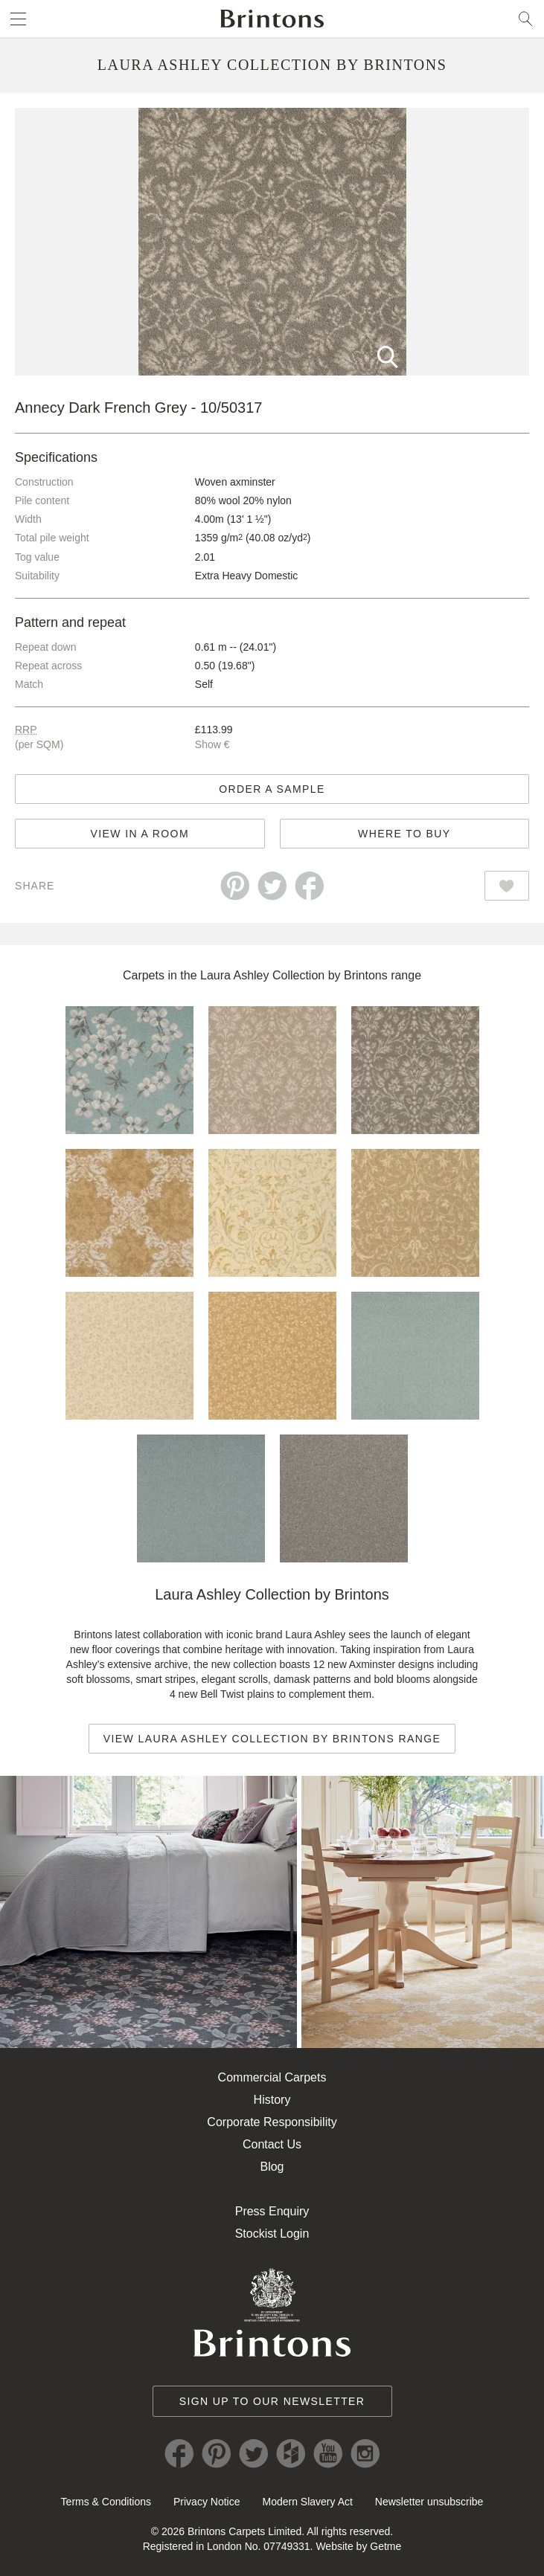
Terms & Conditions (106, 2502)
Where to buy (404, 834)
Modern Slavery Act (307, 2502)
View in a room (140, 834)
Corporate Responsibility (271, 2122)
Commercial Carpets (272, 2077)
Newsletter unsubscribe (429, 2502)
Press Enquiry (272, 2211)
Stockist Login (272, 2233)
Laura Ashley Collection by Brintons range (310, 975)
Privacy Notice (206, 2502)
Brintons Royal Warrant (272, 2312)
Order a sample (272, 789)
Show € (212, 744)
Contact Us (272, 2144)
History (272, 2099)
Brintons (272, 18)
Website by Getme (358, 2546)
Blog (272, 2166)
